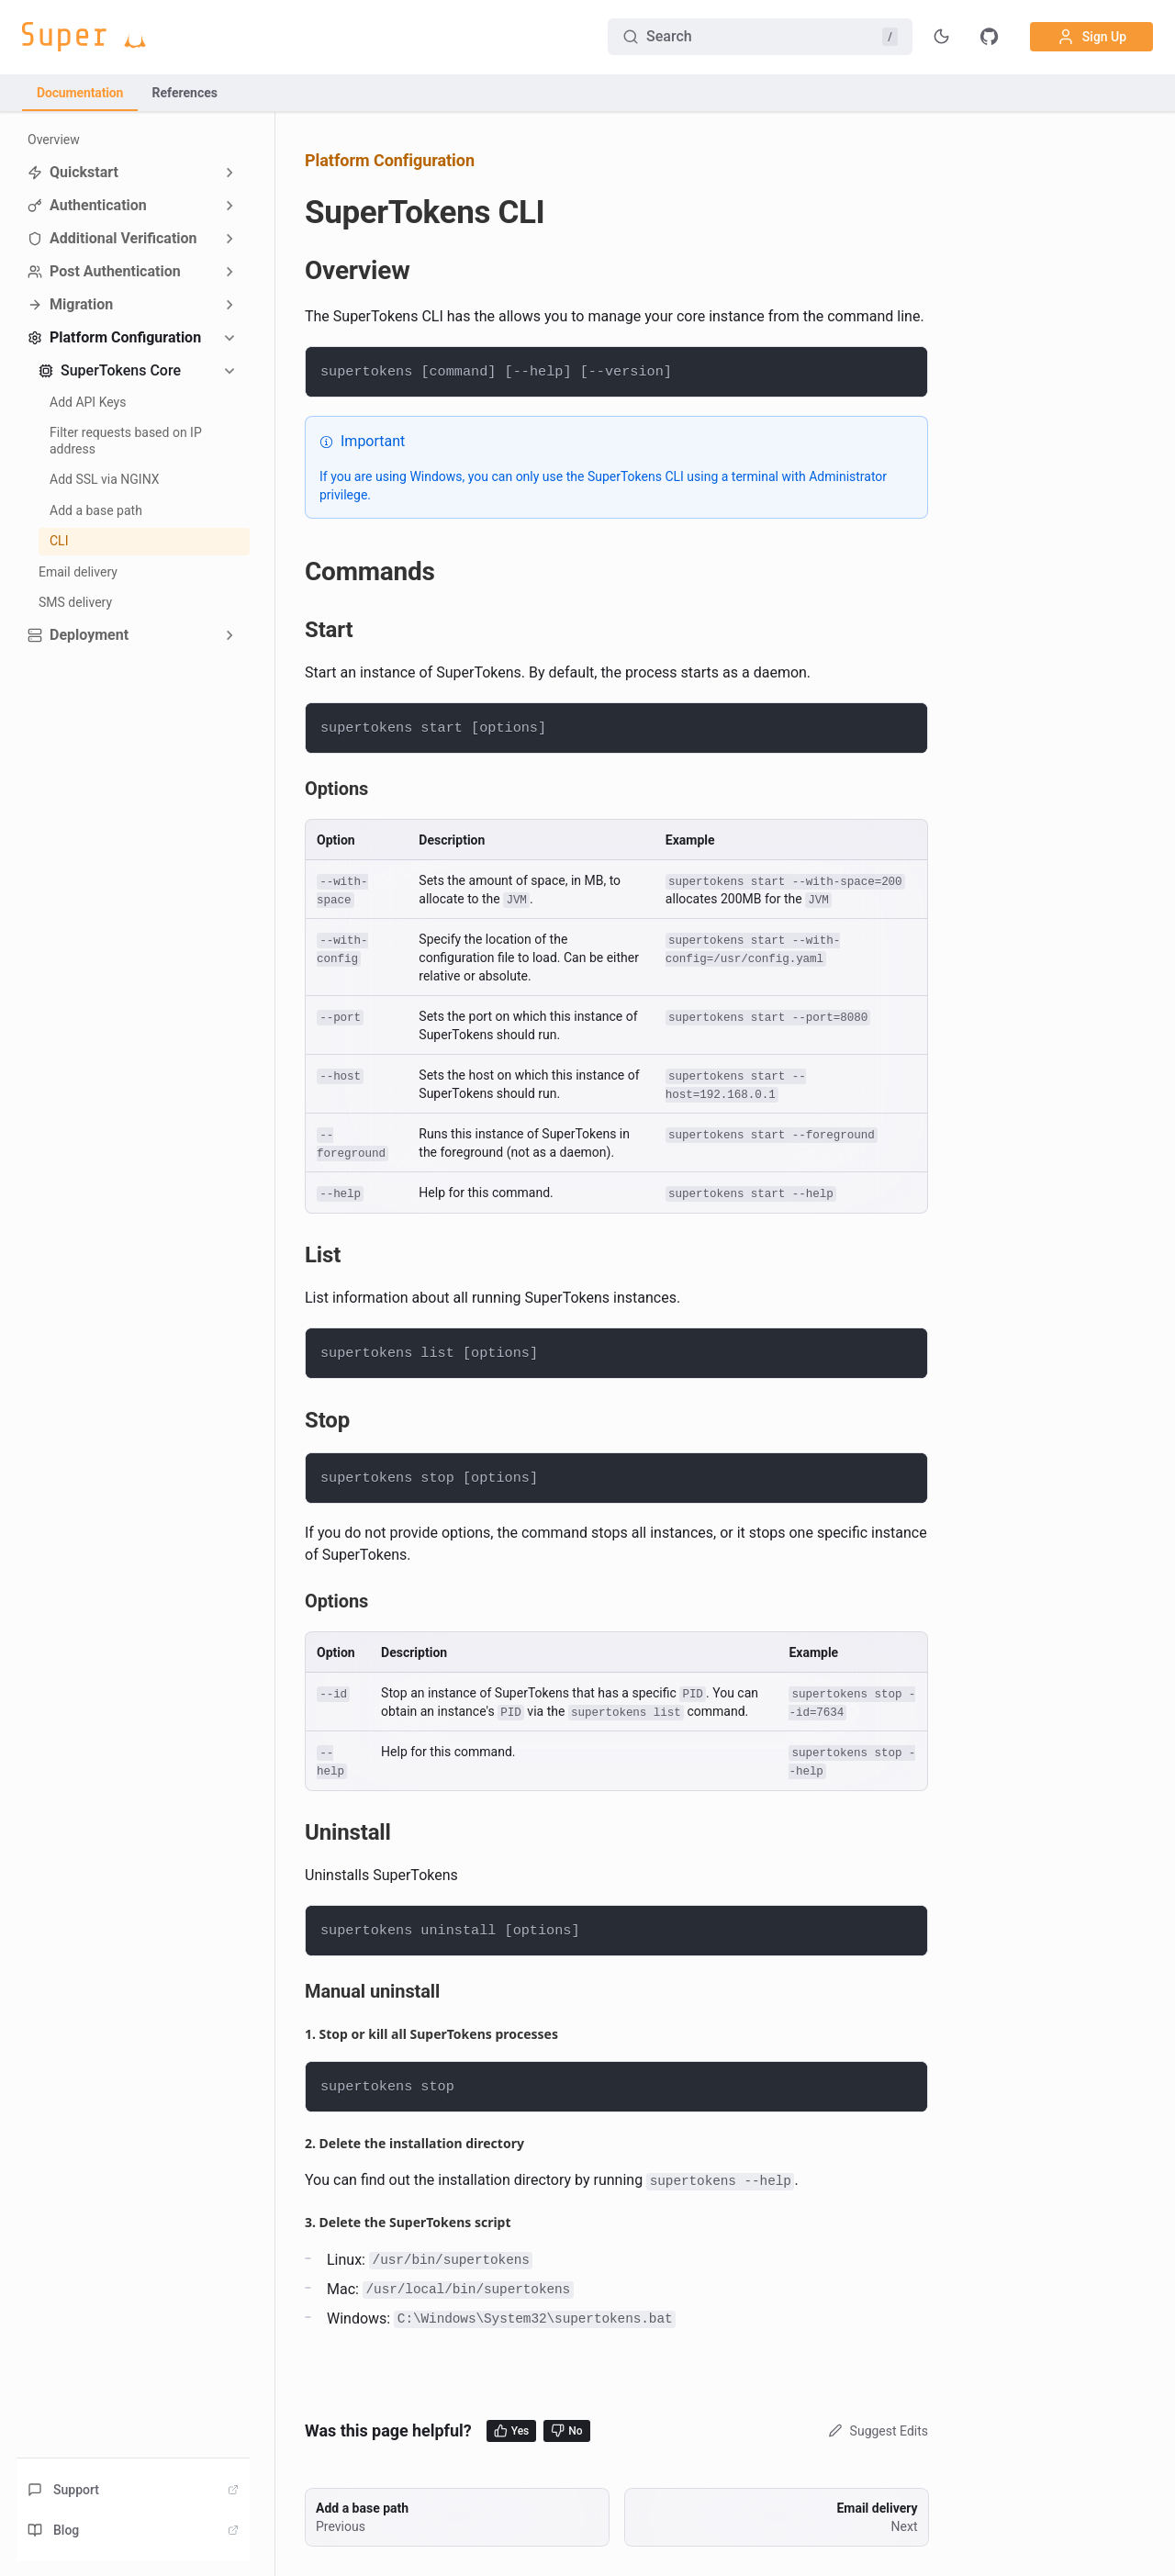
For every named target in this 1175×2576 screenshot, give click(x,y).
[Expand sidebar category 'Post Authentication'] (229, 271)
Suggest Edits (876, 2431)
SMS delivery (75, 602)
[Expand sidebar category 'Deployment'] (229, 635)
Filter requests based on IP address (126, 440)
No (566, 2430)
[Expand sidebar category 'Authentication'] (229, 205)
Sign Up (1091, 37)
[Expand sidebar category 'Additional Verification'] (229, 238)
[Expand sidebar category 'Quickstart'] (229, 172)
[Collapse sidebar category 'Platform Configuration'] (229, 338)
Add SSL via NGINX (105, 479)
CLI (59, 540)
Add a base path (96, 510)
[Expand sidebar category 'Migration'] (229, 304)
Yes (512, 2430)
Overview (54, 139)
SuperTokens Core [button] (110, 370)
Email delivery (78, 572)
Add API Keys (88, 402)
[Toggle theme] (941, 36)
